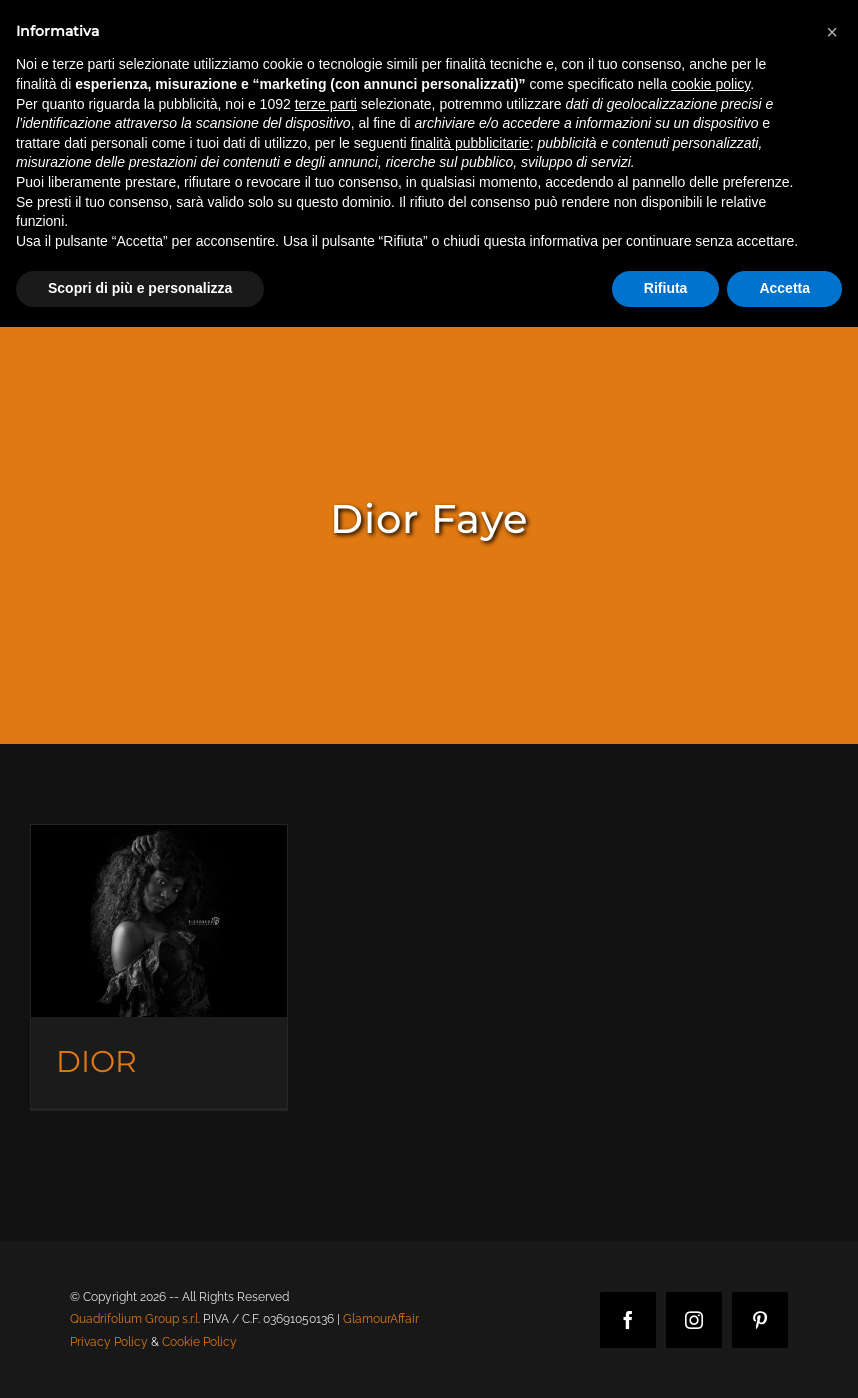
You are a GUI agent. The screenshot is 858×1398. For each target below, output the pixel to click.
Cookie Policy (199, 1342)
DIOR (96, 1061)
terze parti (326, 104)
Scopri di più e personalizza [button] (140, 288)
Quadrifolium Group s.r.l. (135, 1319)
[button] (832, 32)
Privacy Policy (109, 1342)
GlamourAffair (381, 1319)
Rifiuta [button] (666, 288)
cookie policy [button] (710, 84)
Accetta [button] (784, 288)
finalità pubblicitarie (470, 143)
